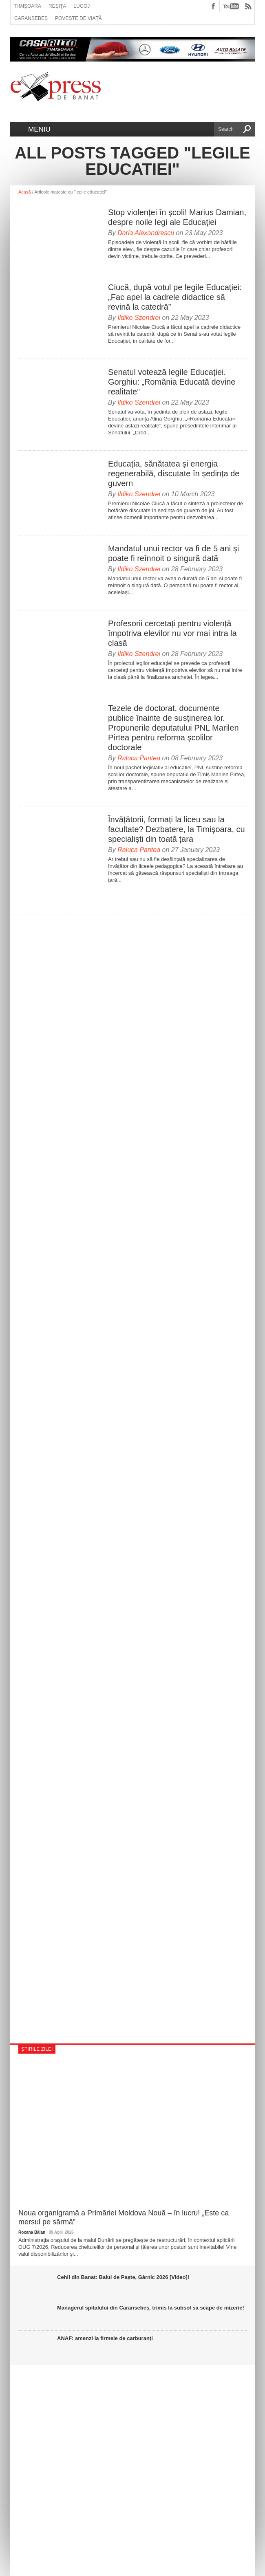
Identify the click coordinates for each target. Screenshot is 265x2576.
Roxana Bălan (31, 2232)
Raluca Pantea (138, 758)
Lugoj (81, 6)
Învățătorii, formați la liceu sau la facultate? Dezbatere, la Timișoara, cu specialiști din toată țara (176, 829)
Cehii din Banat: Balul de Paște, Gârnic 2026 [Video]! (123, 2277)
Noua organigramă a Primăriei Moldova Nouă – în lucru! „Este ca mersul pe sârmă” (123, 2217)
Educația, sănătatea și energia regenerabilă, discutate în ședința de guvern (173, 473)
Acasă (24, 191)
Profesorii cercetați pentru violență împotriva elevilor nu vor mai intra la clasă (172, 633)
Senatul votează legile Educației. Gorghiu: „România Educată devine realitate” (171, 382)
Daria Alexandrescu (145, 232)
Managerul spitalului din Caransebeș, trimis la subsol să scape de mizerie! (150, 2308)
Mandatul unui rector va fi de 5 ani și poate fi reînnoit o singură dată (173, 553)
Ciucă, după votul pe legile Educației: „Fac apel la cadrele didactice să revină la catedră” (175, 297)
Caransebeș (31, 18)
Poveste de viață (78, 18)
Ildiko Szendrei (138, 317)
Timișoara (27, 6)
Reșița (57, 6)
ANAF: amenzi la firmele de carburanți (105, 2338)
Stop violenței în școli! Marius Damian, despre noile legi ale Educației (177, 217)
